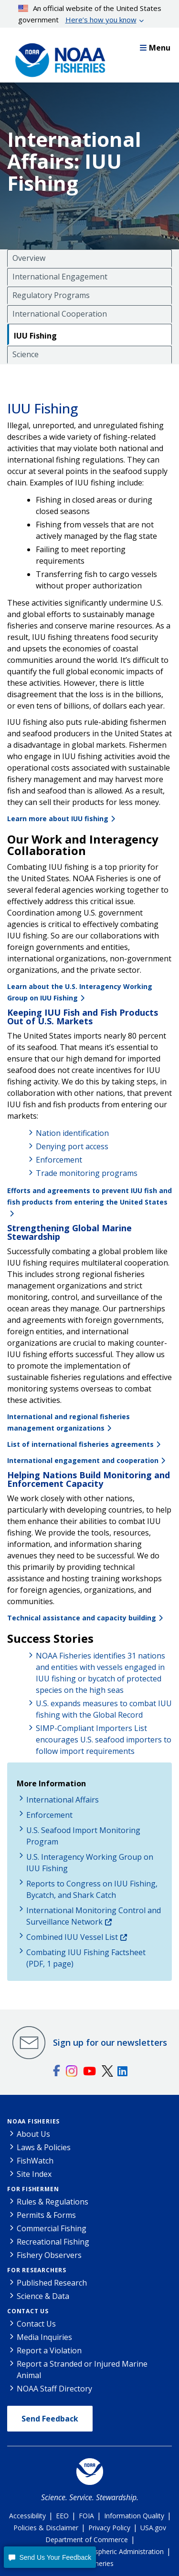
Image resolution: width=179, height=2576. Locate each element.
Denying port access (72, 1146)
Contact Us (28, 2311)
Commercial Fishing (51, 2228)
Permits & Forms (46, 2215)
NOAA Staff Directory (54, 2388)
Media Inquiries (44, 2337)
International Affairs (62, 1799)
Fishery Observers (49, 2255)
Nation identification (72, 1133)
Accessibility (27, 2515)
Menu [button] (155, 47)
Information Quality (134, 2515)
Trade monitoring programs (86, 1173)
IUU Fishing (35, 335)
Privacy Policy (109, 2527)
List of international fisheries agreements (80, 1444)
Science (25, 354)
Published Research (52, 2282)
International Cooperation (59, 314)
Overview (28, 258)
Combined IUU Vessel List (72, 1937)
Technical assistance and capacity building (81, 1617)
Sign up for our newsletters (110, 2042)
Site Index (34, 2174)
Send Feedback (49, 2418)
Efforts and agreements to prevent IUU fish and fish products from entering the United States (89, 1196)
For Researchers (36, 2270)
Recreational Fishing (53, 2241)
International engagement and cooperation (82, 1460)
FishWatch (35, 2160)
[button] (50, 2557)
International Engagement (59, 276)
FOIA (86, 2515)
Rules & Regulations (52, 2201)
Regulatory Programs (51, 295)
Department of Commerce (86, 2539)
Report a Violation (49, 2350)
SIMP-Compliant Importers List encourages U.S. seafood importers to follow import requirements (103, 1739)
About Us (33, 2134)
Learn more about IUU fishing (57, 818)
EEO (62, 2515)
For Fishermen (33, 2189)
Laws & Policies (44, 2147)
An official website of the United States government (90, 14)
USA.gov (153, 2527)
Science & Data (43, 2296)
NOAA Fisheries (33, 2121)
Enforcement (59, 1159)
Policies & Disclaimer (45, 2527)
